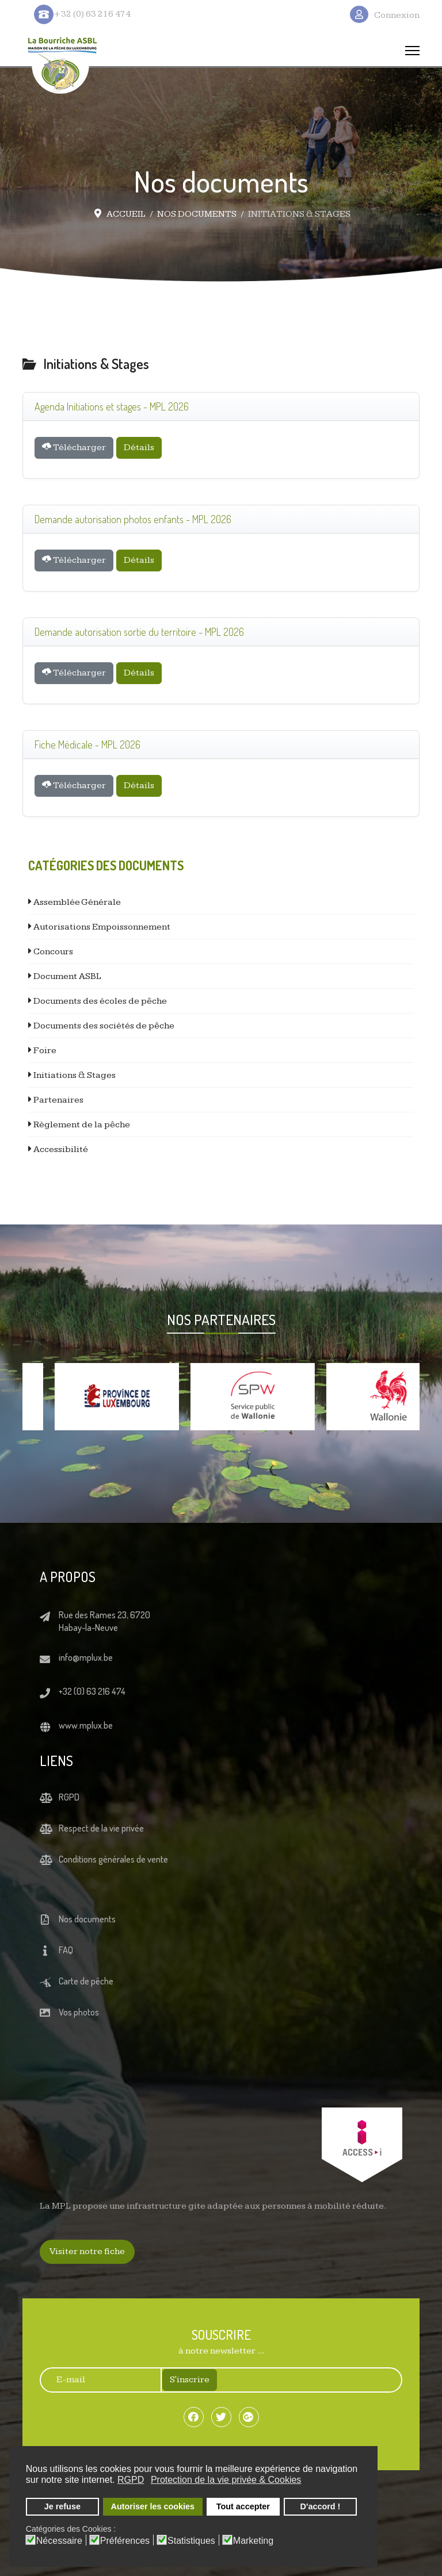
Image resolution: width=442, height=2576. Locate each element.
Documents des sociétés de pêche (103, 1025)
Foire (44, 1050)
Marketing (253, 2541)
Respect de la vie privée (101, 1828)
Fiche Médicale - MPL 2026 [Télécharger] (87, 744)
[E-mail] (94, 2380)
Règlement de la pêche (81, 1124)
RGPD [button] (130, 2480)
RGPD (69, 1797)
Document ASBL (66, 976)
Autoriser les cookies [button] (153, 2506)
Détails (139, 447)
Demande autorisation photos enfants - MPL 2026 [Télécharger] (133, 519)
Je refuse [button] (62, 2506)
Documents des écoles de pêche (99, 1001)
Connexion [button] (397, 15)
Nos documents (87, 1919)
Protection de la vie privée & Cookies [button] (226, 2480)
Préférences (125, 2541)
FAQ (66, 1950)
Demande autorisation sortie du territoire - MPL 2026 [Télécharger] (139, 631)
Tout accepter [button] (243, 2506)
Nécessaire (59, 2541)
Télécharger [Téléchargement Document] (74, 447)
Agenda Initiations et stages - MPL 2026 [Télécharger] (112, 406)
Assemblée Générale (76, 902)
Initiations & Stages (74, 1075)
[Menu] (412, 50)
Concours (52, 951)
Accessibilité (60, 1149)
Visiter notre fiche (87, 2251)
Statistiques (191, 2541)
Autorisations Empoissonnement (101, 927)
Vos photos (79, 2012)
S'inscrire (189, 2379)
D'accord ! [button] (320, 2506)
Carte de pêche (86, 1981)
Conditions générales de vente (113, 1859)
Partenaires (57, 1100)
